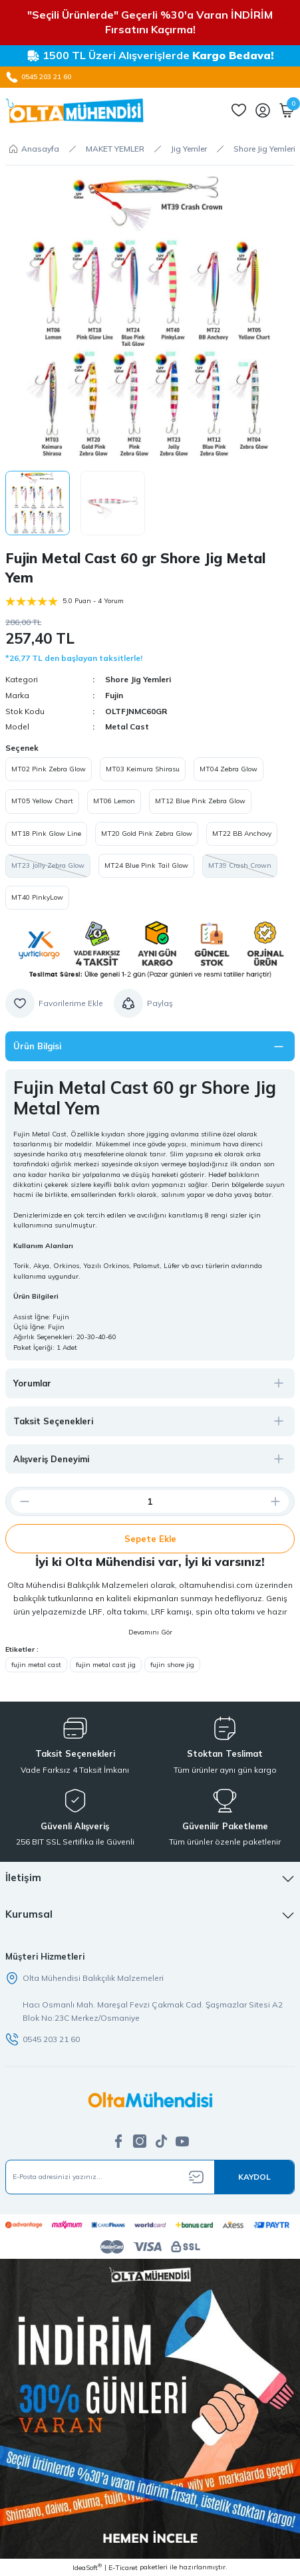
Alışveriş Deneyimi (51, 1459)
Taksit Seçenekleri (53, 1421)
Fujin (114, 695)
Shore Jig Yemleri (138, 679)
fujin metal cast (36, 1664)
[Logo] (74, 110)
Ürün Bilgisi (37, 1046)
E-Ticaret (123, 2567)
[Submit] (254, 2177)
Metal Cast (127, 726)
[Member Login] (263, 110)
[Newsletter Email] (150, 2177)
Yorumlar (32, 1383)
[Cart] (287, 110)
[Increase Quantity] (280, 1501)
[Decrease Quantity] (19, 1501)
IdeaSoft (87, 2567)
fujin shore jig (172, 1664)
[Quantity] (150, 1501)
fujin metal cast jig (106, 1664)
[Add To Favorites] (54, 1003)
